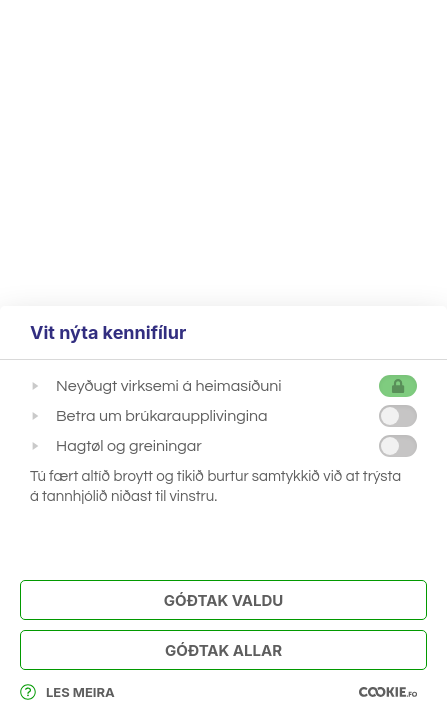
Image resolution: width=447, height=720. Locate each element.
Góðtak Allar (223, 650)
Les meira (67, 692)
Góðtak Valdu (223, 600)
